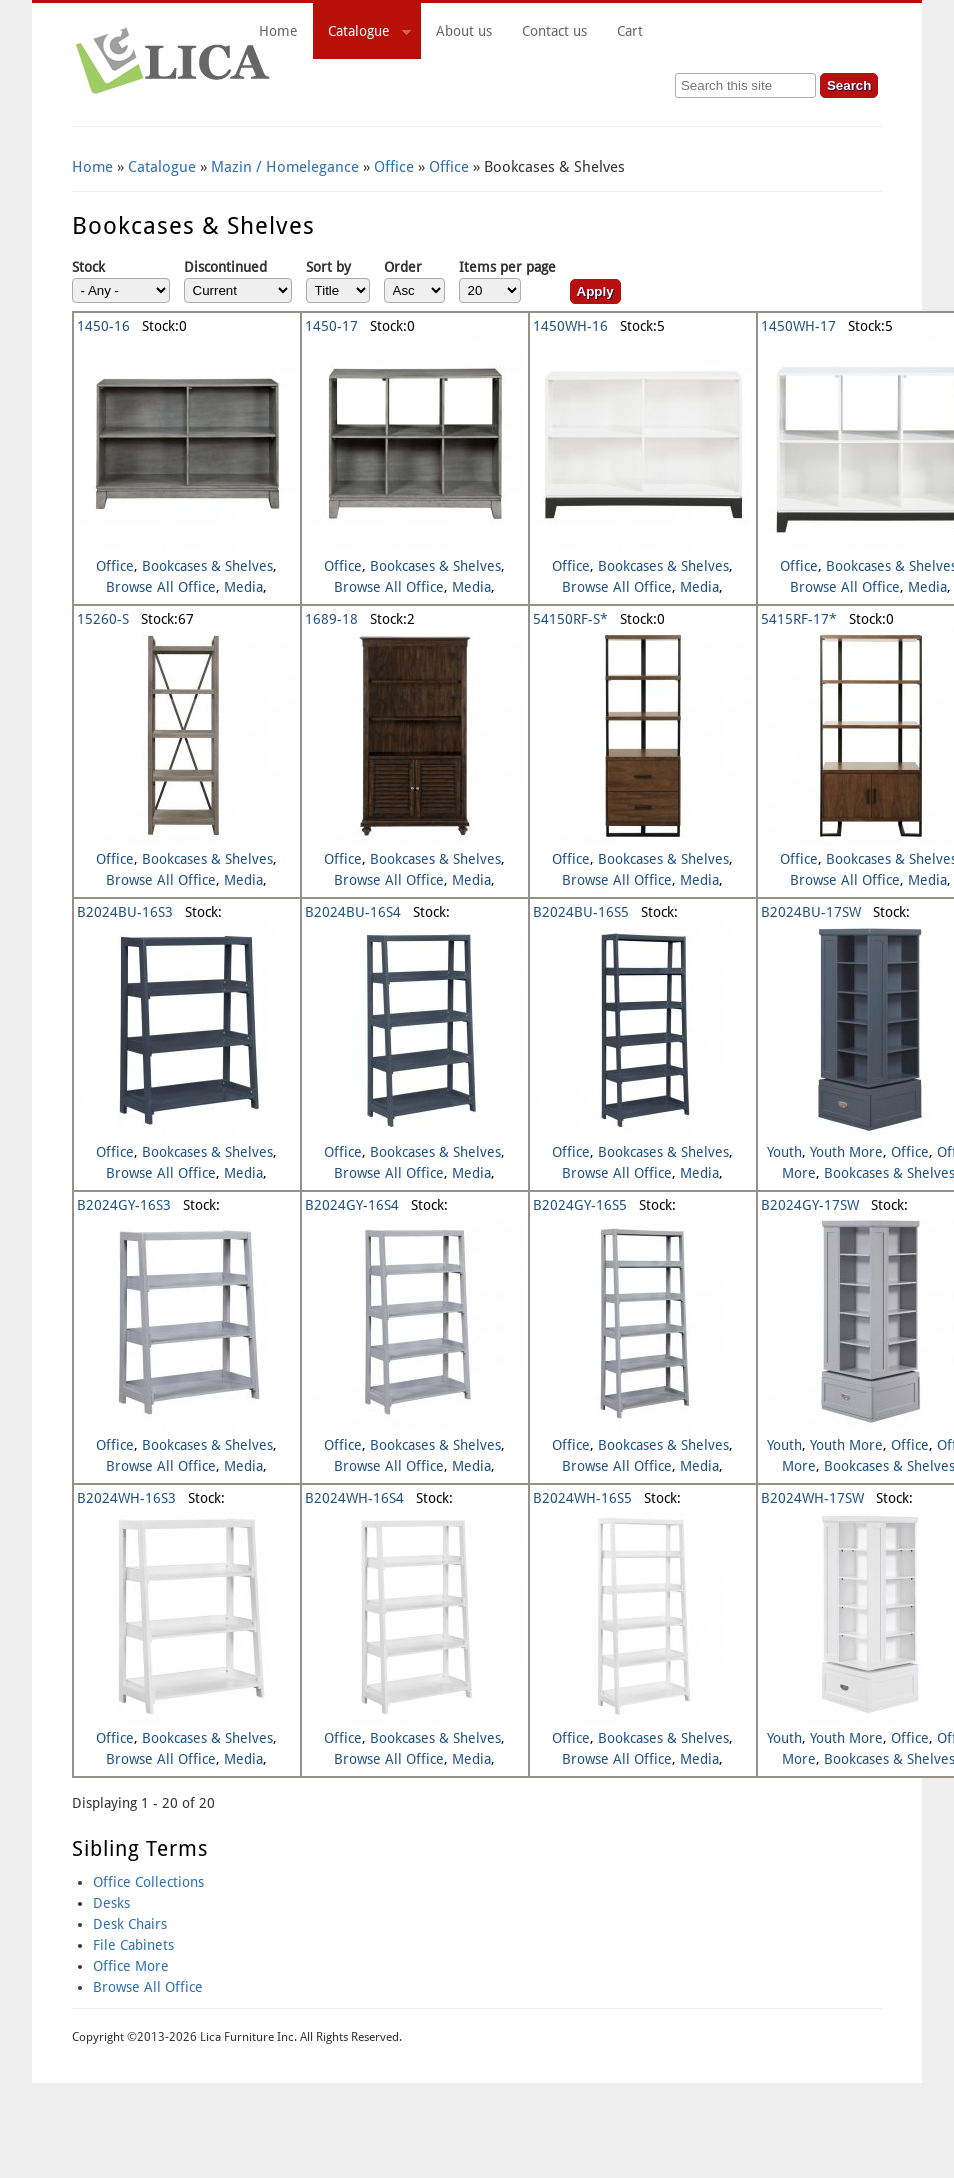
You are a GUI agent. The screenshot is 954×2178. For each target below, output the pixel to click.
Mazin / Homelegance (285, 167)
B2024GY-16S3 (124, 1205)
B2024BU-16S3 (125, 912)
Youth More (846, 1152)
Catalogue (362, 34)
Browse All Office (161, 587)
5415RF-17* (799, 619)
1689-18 (331, 619)
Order (403, 267)
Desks (111, 1903)
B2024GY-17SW (810, 1205)
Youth (784, 1152)
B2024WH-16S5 (582, 1498)
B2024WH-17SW (812, 1498)
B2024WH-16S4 (354, 1498)
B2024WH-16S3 (126, 1498)
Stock (88, 267)
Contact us (554, 31)
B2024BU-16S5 (581, 912)
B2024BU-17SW (811, 912)
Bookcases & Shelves (207, 566)
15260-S (103, 619)
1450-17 (331, 326)
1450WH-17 (798, 326)
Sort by (328, 267)
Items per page (507, 267)
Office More (131, 1966)
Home (278, 31)
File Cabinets (133, 1945)
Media (243, 587)
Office (394, 167)
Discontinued (225, 267)
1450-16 (103, 326)
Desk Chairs (130, 1924)
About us (464, 31)
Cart (742, 31)
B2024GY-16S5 (580, 1205)
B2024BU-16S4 (353, 912)
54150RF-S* (570, 619)
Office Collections (148, 1882)
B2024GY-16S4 (352, 1205)
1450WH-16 (570, 326)
